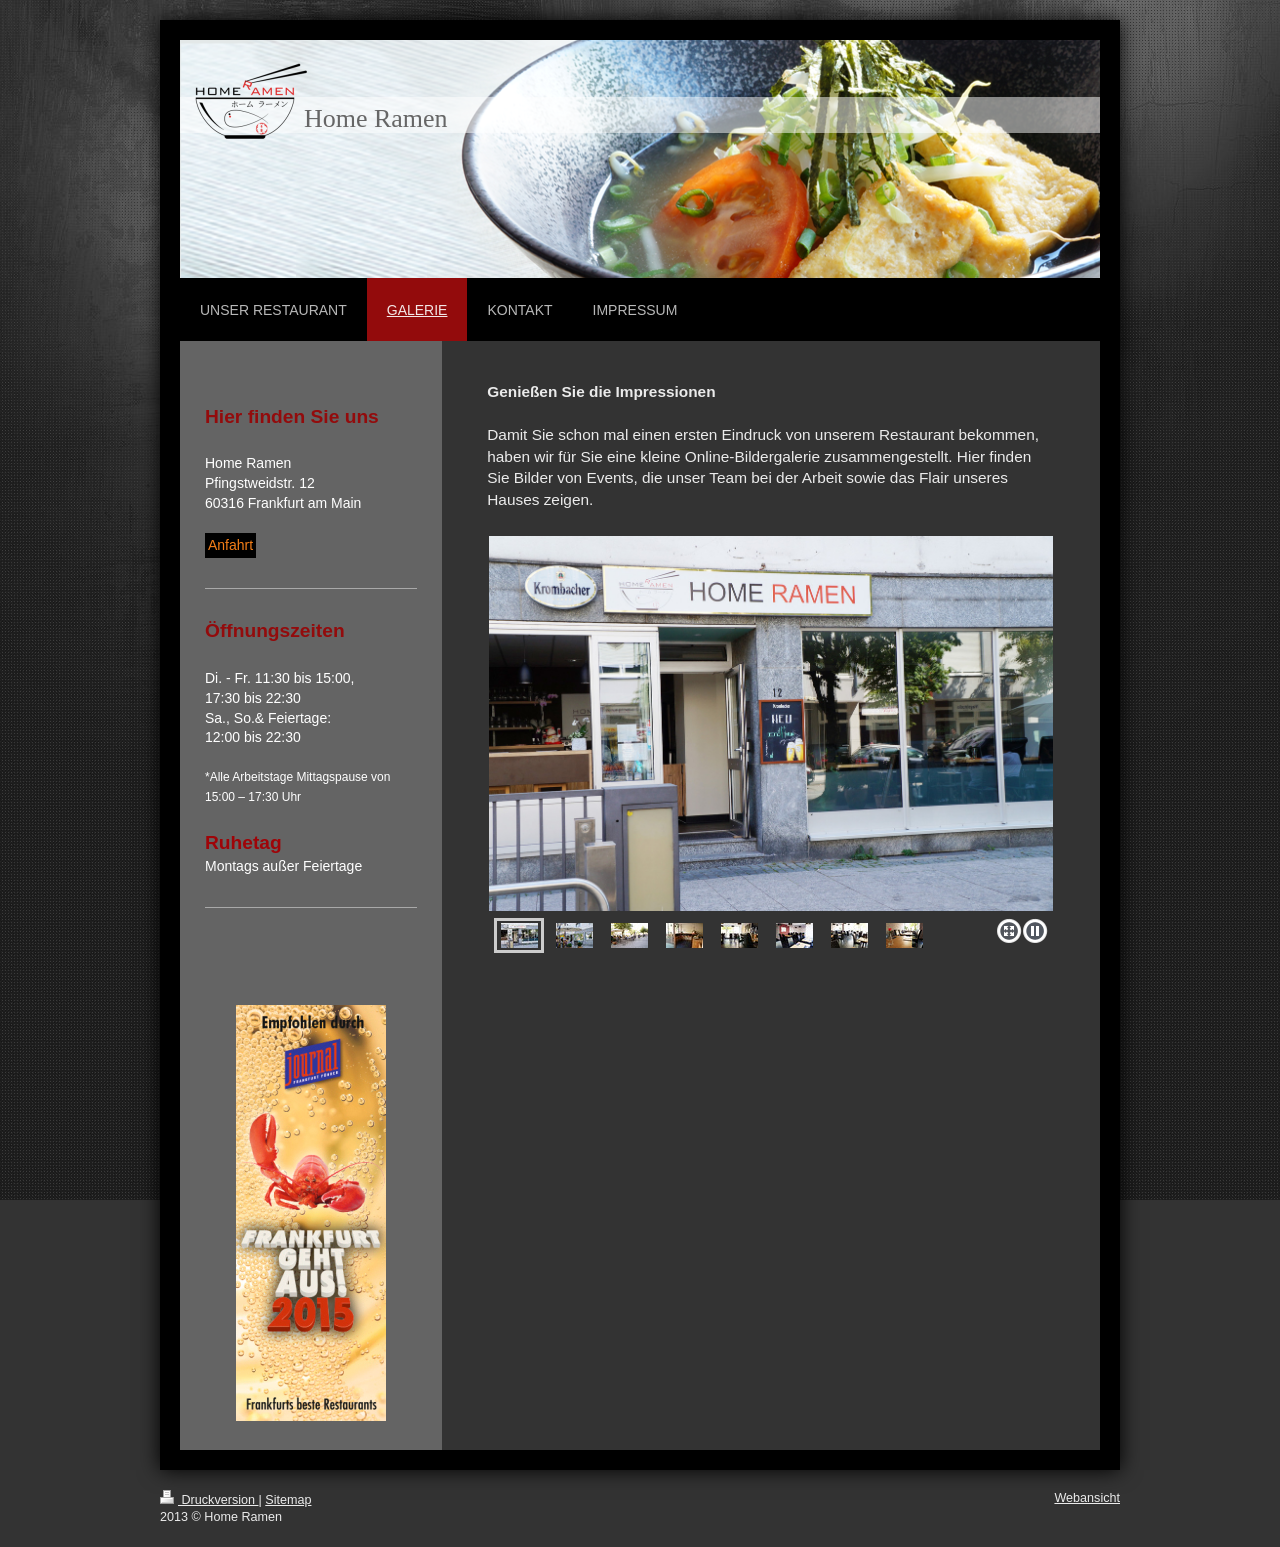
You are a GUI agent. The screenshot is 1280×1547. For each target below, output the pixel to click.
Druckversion (209, 1500)
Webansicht (1087, 1498)
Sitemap (288, 1500)
